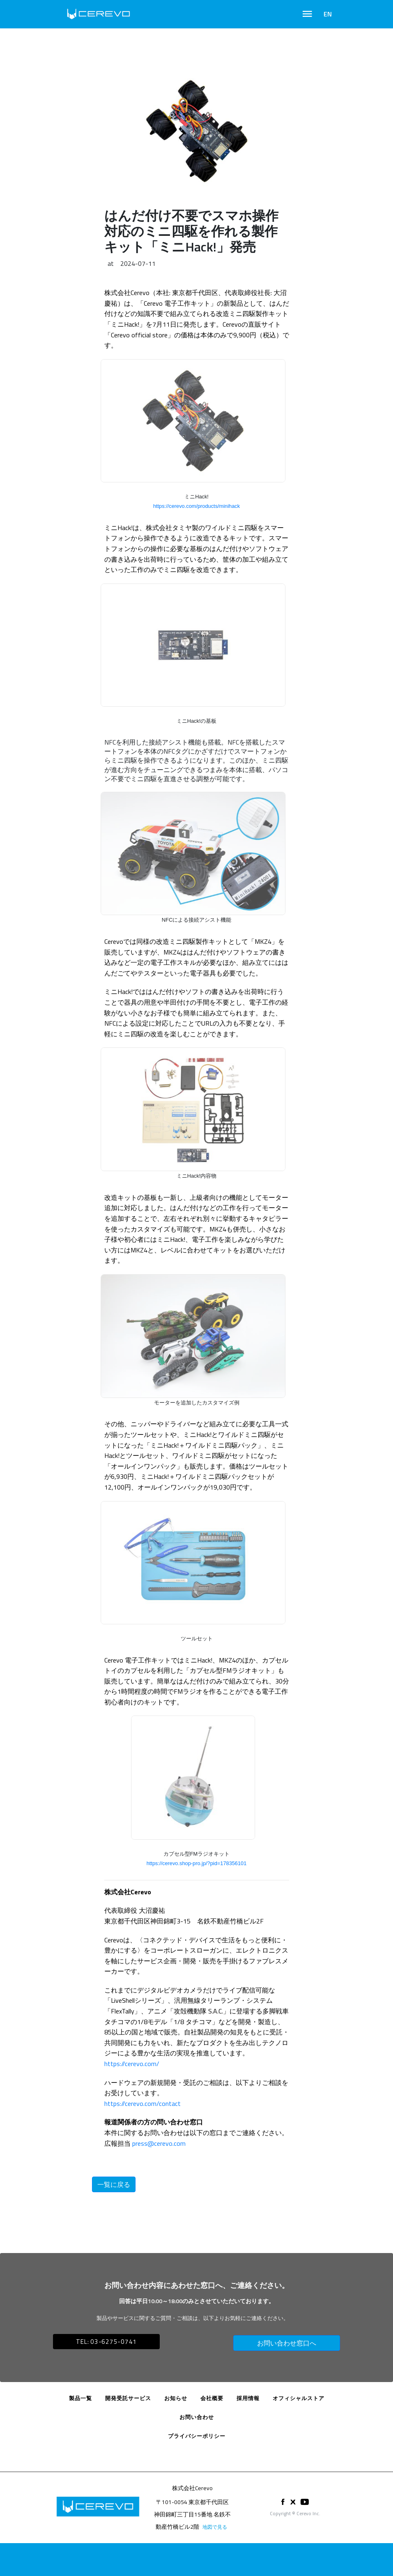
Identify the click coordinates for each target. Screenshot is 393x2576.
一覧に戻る (113, 2184)
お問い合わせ (196, 2417)
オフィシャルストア (298, 2398)
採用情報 (248, 2398)
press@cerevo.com (159, 2143)
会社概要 (211, 2398)
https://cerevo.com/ (131, 2064)
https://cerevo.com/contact (142, 2103)
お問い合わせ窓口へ (286, 2343)
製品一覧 (80, 2398)
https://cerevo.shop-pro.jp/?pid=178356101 (197, 1863)
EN (328, 14)
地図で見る (214, 2527)
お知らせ (175, 2398)
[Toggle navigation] (307, 14)
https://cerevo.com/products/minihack (196, 506)
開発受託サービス (128, 2398)
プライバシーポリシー (196, 2436)
